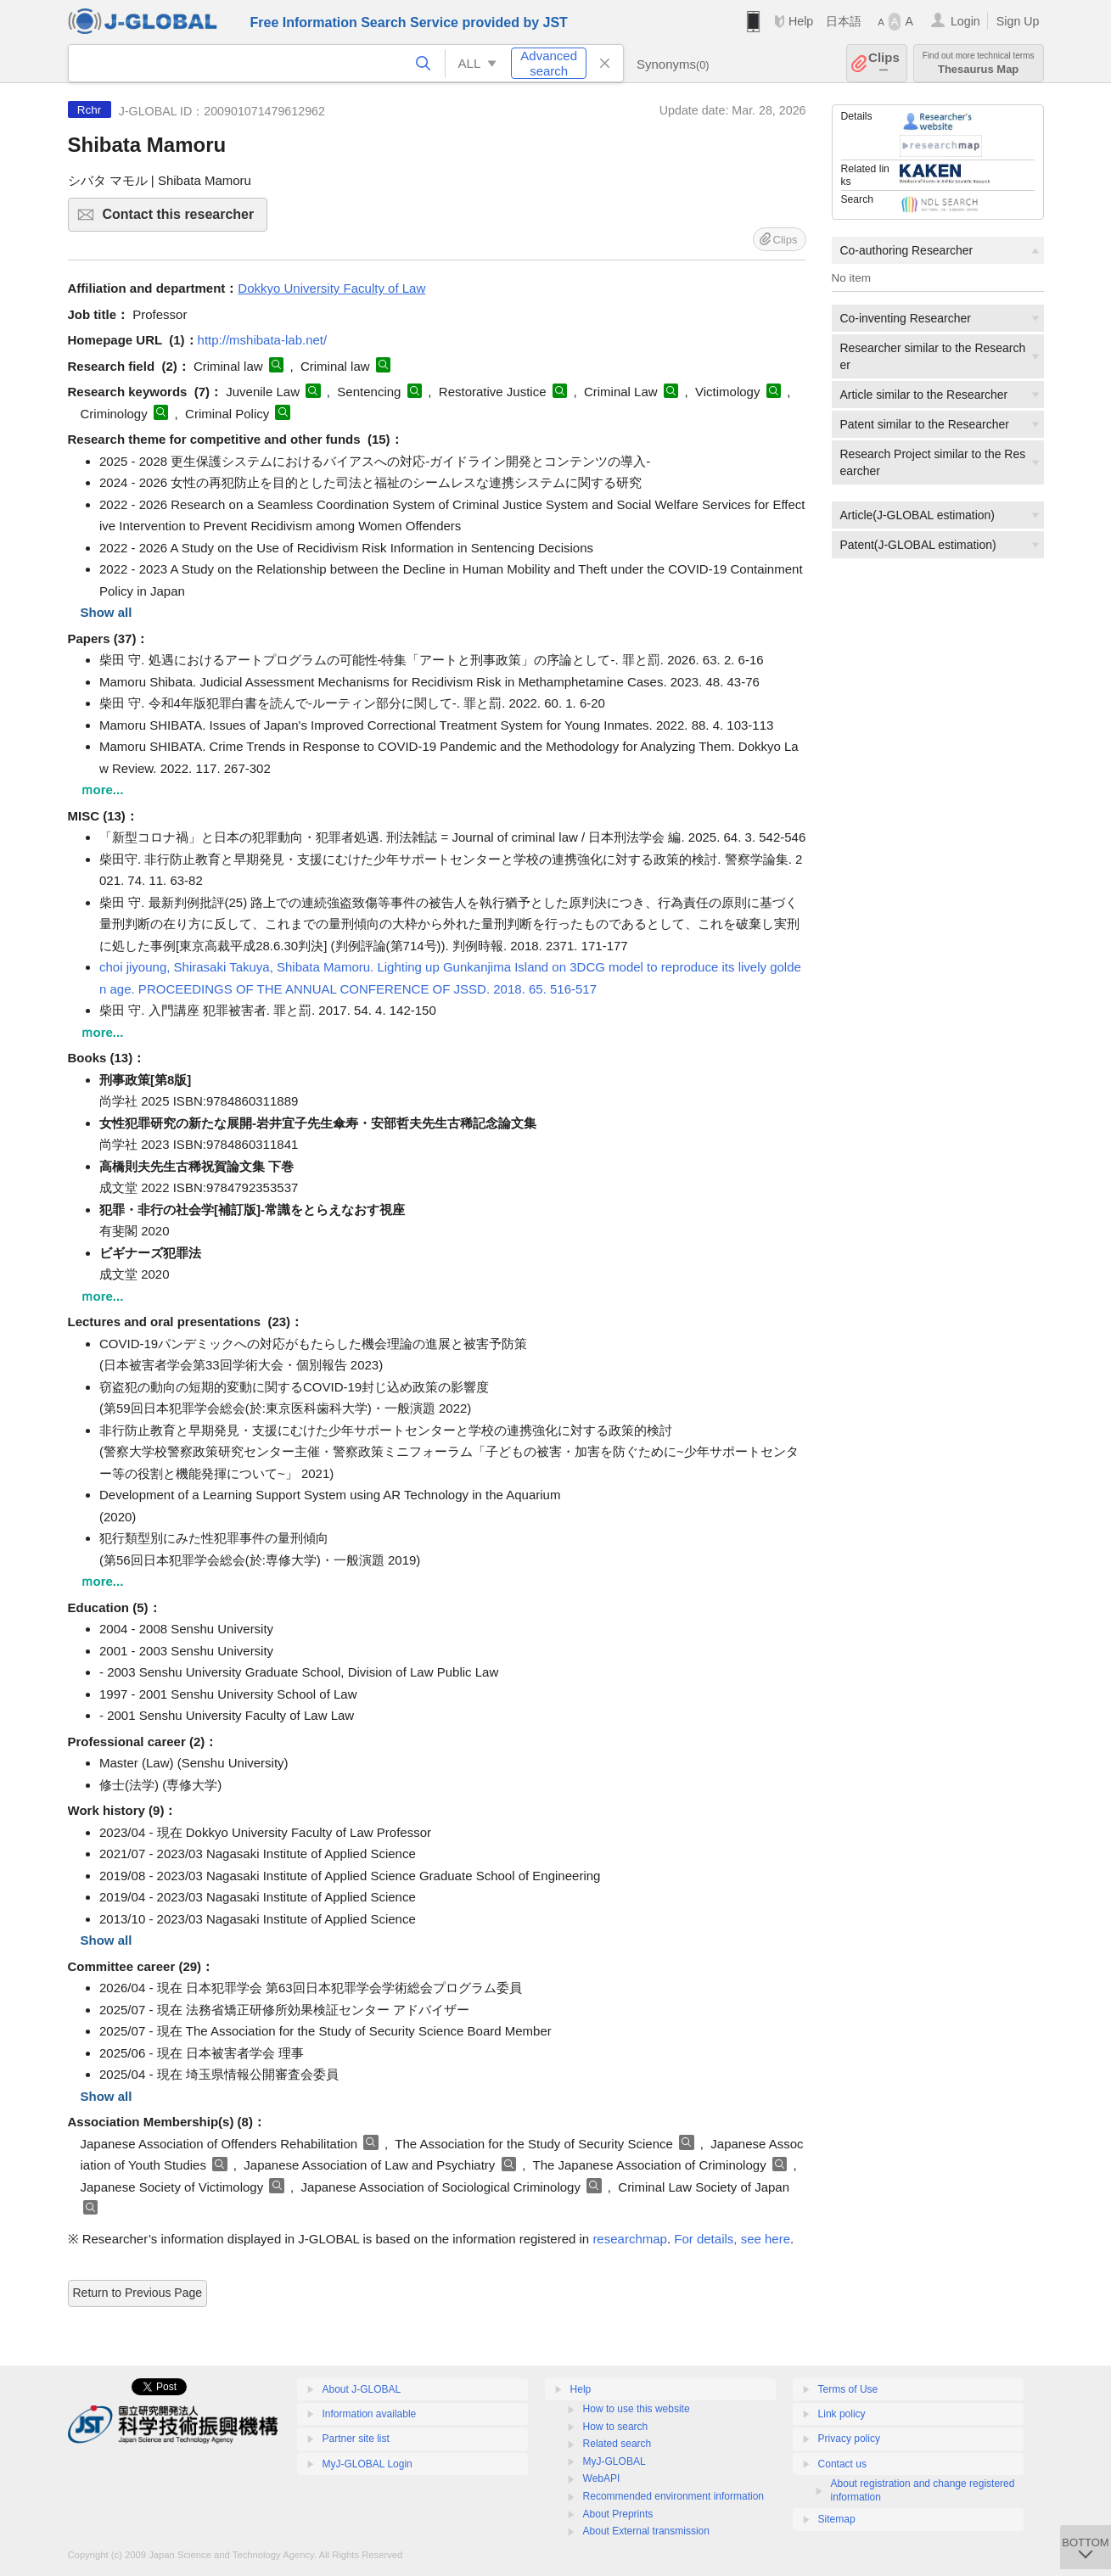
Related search (617, 2444)
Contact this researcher (183, 219)
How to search (615, 2427)
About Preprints (618, 2514)
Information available (370, 2414)
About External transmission (646, 2531)
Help (800, 21)
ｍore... (102, 789)
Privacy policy (849, 2438)
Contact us (842, 2464)
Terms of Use (848, 2389)
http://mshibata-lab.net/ (263, 340)
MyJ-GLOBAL (614, 2461)
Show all (106, 612)
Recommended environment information (673, 2496)
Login (965, 21)
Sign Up (1018, 21)
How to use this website (636, 2409)
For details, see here (732, 2239)
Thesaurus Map (979, 63)
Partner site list (356, 2438)
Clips (884, 63)
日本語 (843, 21)
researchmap (629, 2239)
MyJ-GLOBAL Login (367, 2464)
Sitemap (837, 2519)
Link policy (842, 2414)
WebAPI (601, 2478)
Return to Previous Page (138, 2292)
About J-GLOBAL (362, 2389)
